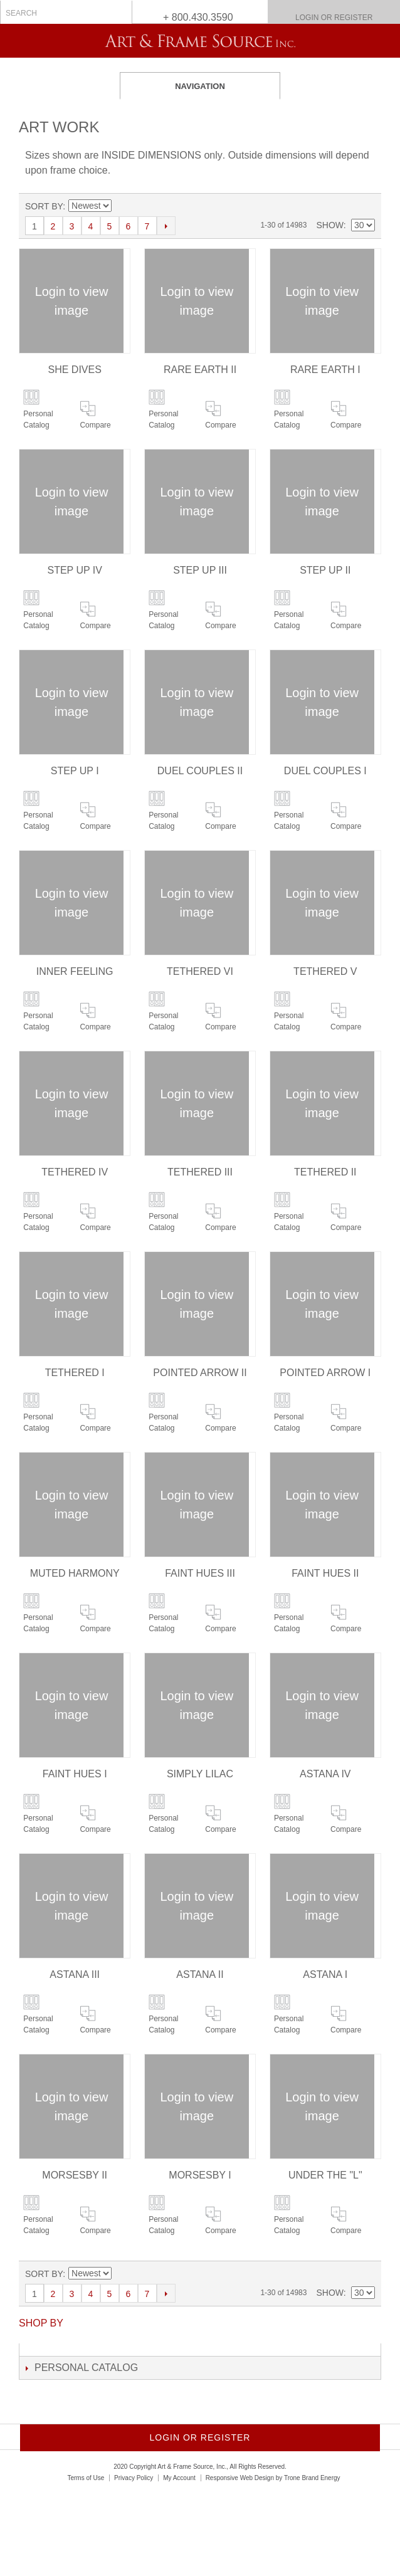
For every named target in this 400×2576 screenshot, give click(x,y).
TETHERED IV (74, 1172)
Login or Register (333, 17)
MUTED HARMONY (75, 1573)
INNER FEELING (74, 971)
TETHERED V (325, 971)
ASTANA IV (325, 1774)
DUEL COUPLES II (200, 770)
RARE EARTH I (325, 369)
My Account (179, 2477)
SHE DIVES (75, 369)
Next (166, 225)
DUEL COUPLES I (325, 770)
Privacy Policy (133, 2477)
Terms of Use (85, 2477)
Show (329, 225)
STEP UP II (325, 570)
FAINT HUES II (325, 1573)
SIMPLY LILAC (200, 1774)
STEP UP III (200, 570)
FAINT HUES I (75, 1774)
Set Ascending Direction (121, 206)
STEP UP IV (74, 570)
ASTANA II (199, 1974)
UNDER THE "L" (325, 2175)
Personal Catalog (38, 419)
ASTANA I (325, 1974)
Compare (95, 425)
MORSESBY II (74, 2175)
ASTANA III (75, 1974)
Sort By (44, 206)
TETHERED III (200, 1172)
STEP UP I (75, 770)
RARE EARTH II (200, 369)
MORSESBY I (200, 2175)
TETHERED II (325, 1172)
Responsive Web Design (240, 2477)
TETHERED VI (200, 971)
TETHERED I (75, 1372)
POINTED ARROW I (325, 1372)
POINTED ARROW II (199, 1372)
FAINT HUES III (200, 1573)
